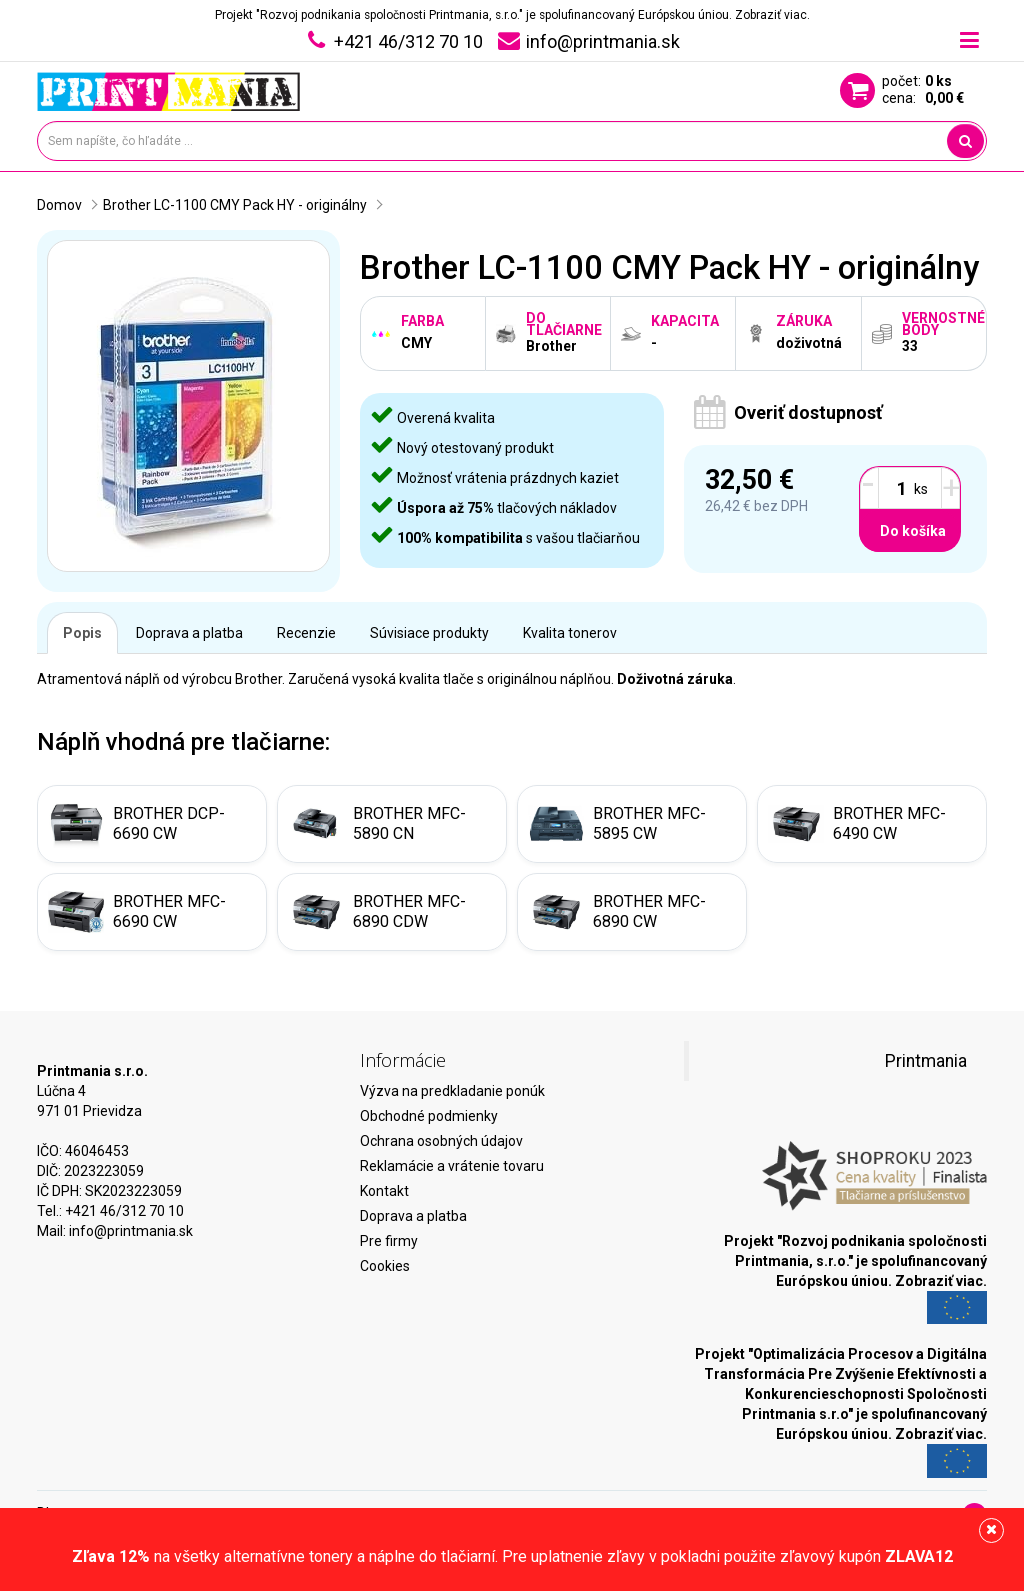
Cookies (385, 1266)
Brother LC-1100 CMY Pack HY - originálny (235, 205)
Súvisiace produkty (429, 633)
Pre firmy (389, 1241)
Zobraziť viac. (772, 15)
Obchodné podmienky (429, 1116)
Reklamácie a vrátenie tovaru (452, 1166)
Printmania (926, 1061)
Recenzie (306, 633)
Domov (59, 205)
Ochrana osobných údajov (441, 1141)
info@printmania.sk (131, 1231)
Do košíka (913, 531)
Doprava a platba (189, 633)
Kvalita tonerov (570, 633)
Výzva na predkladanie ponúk (452, 1091)
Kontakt (384, 1191)
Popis (82, 633)
